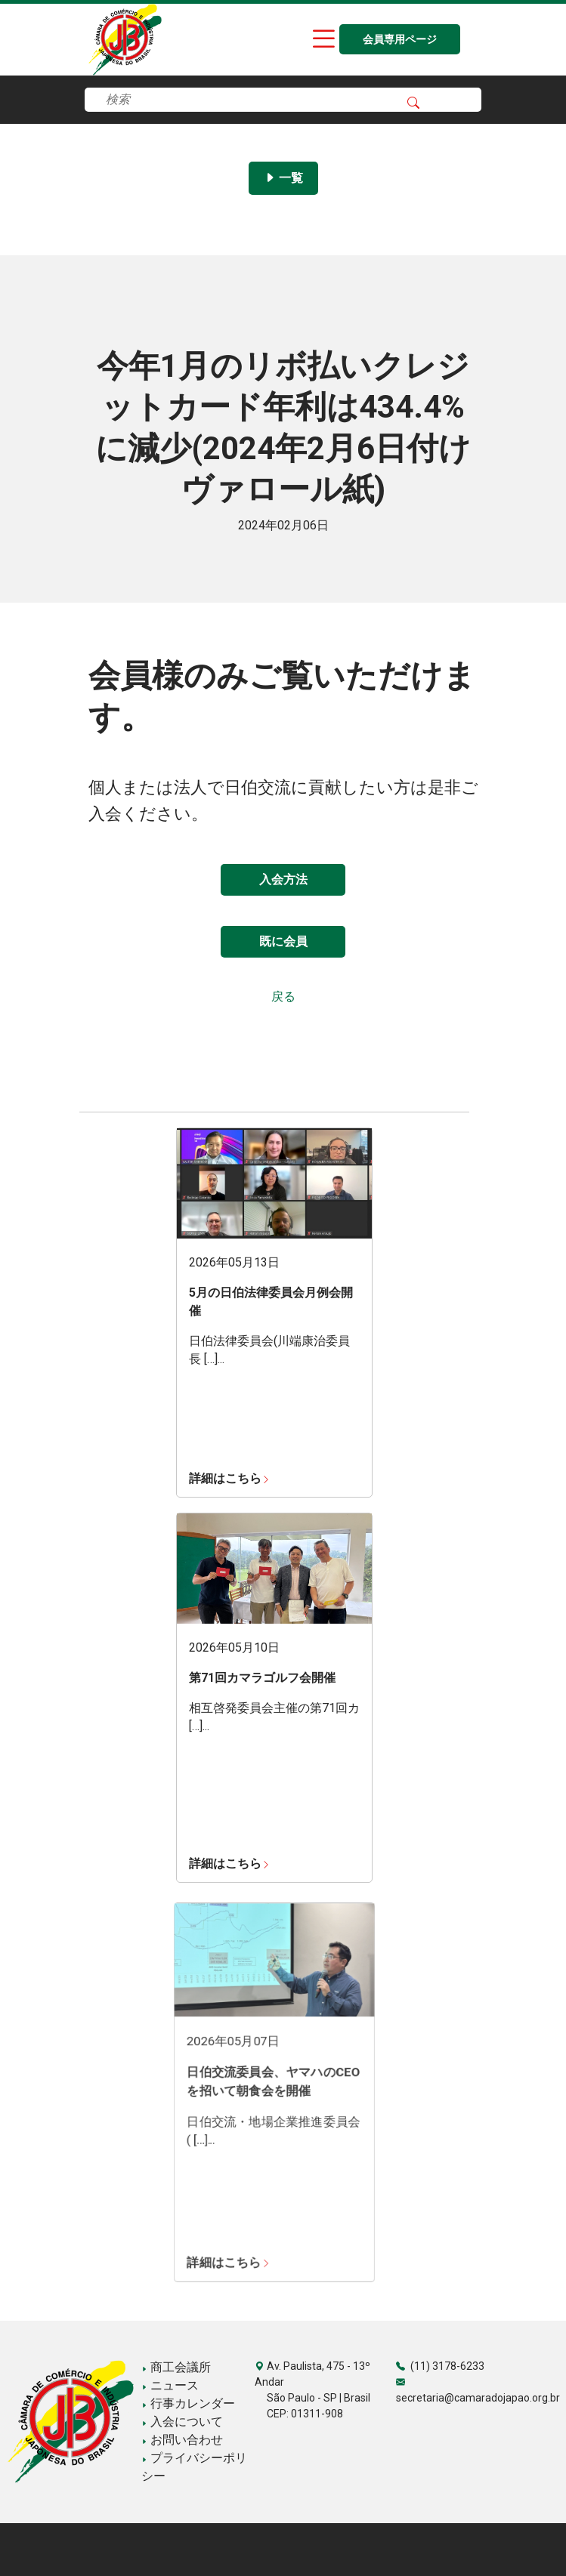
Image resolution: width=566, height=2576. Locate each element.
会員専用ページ (400, 39)
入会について (182, 2421)
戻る (283, 996)
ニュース (170, 2385)
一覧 (283, 178)
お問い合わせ (182, 2440)
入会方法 (283, 879)
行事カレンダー (188, 2403)
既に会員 (283, 941)
